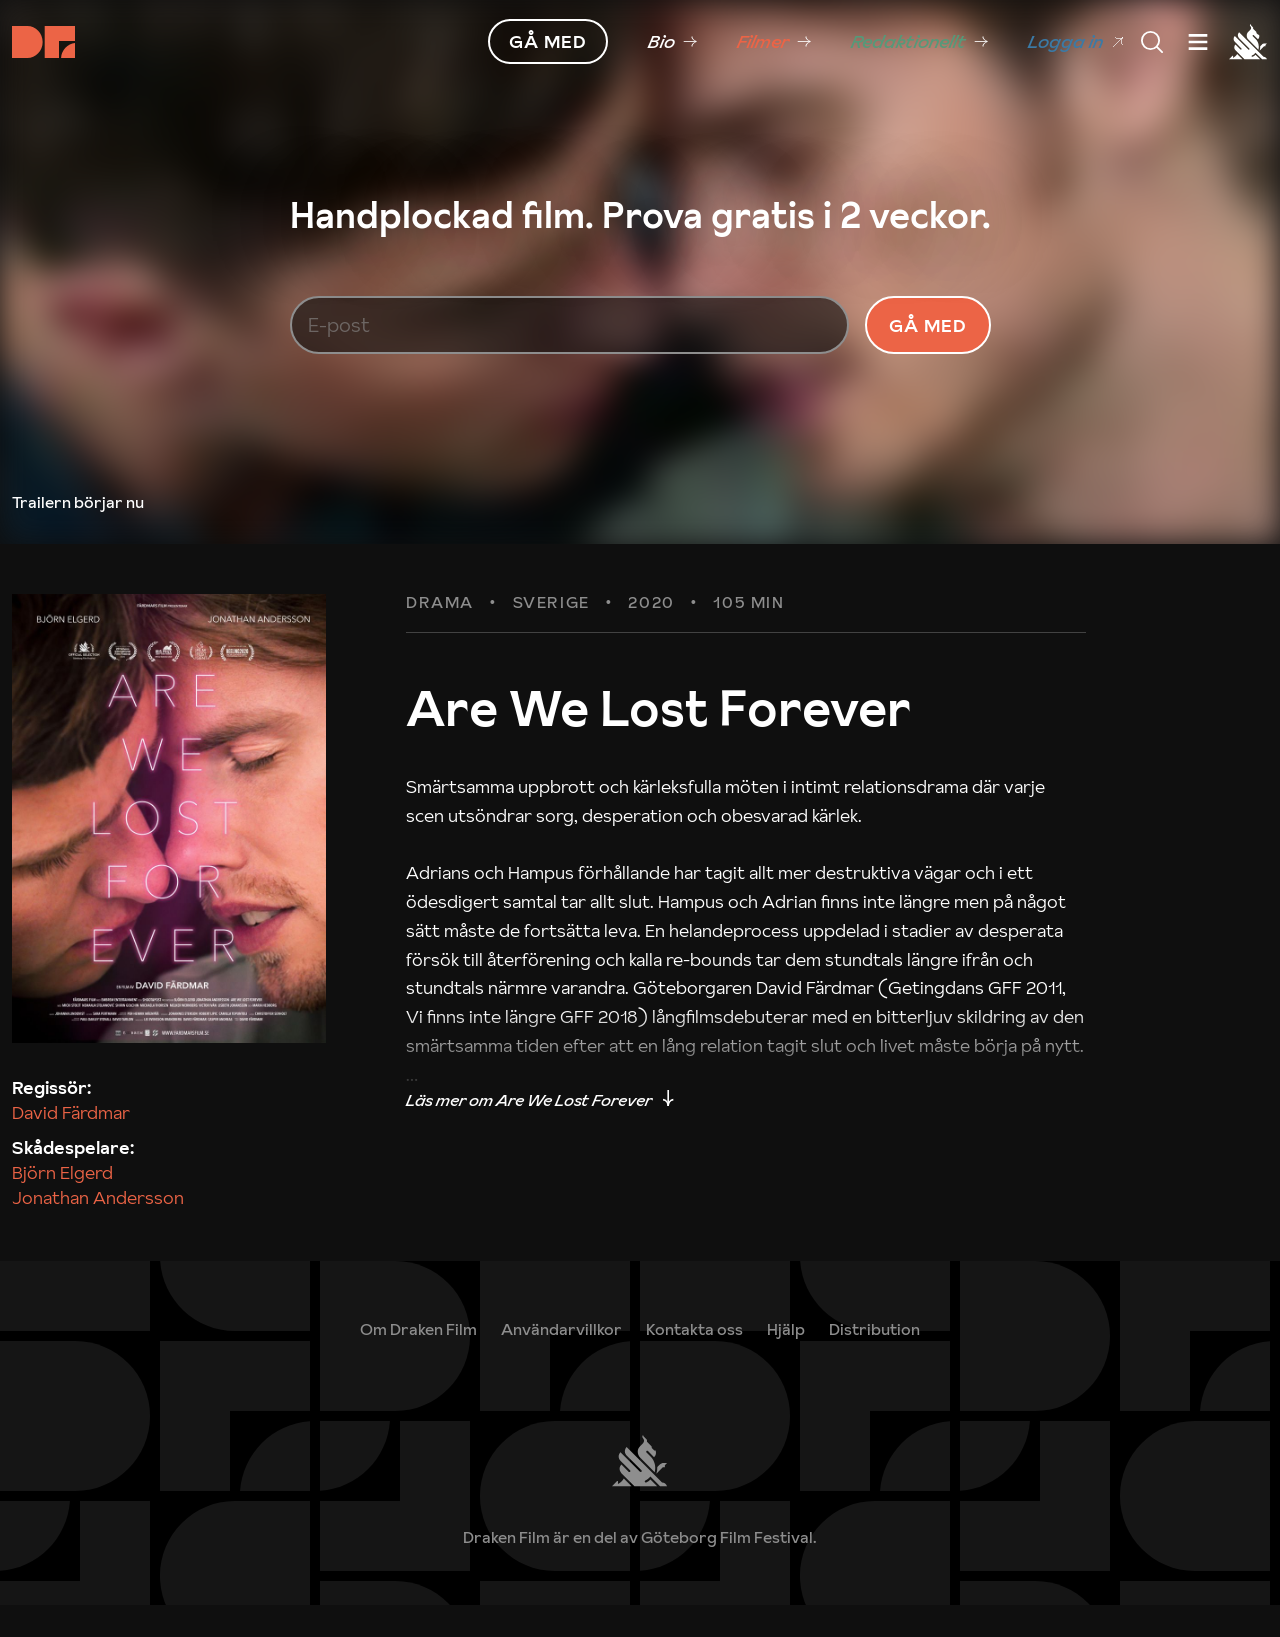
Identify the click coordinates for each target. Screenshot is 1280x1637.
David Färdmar (71, 1144)
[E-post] (570, 341)
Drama (440, 636)
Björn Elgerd (62, 1205)
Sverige (551, 636)
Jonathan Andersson (98, 1230)
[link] (672, 42)
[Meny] (1152, 42)
